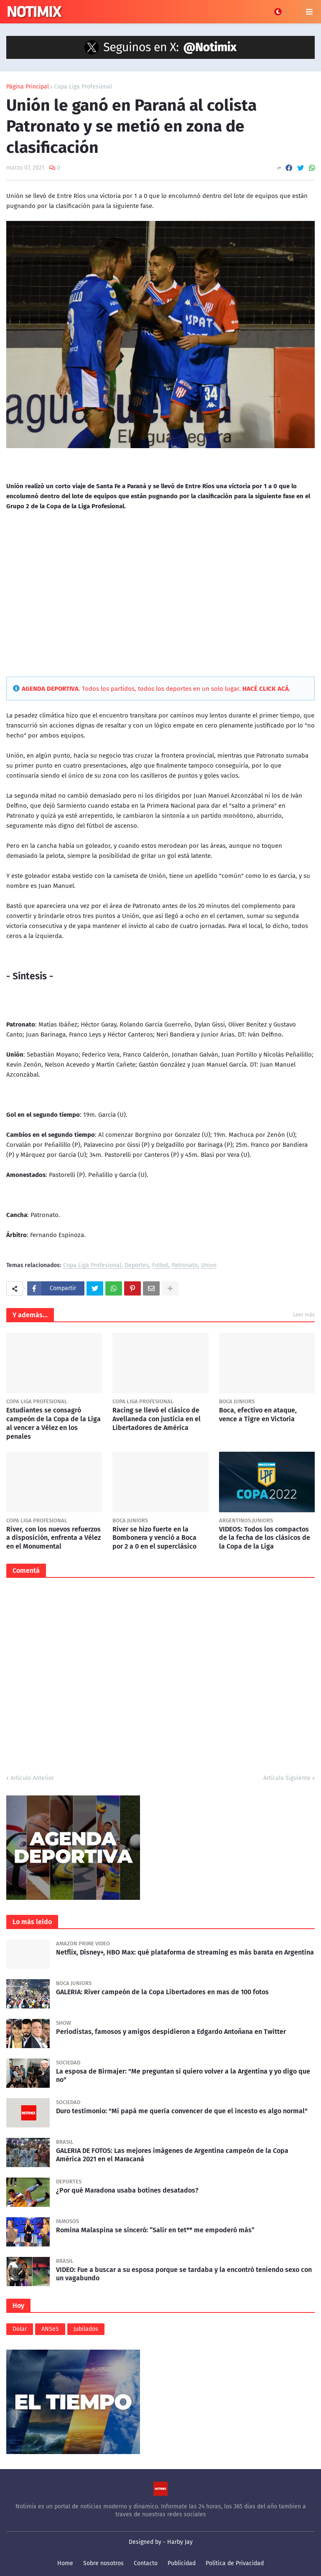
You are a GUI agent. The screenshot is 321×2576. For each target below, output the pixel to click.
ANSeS (50, 2329)
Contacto (146, 2563)
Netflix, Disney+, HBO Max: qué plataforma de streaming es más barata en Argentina (185, 1952)
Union (209, 1266)
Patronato (185, 1266)
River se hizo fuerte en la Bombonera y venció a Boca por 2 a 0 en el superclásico (154, 1538)
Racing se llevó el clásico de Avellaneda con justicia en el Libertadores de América (156, 1419)
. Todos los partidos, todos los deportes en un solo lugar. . (156, 688)
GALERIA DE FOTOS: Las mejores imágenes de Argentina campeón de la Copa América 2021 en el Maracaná (172, 2155)
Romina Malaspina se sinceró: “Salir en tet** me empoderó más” (155, 2230)
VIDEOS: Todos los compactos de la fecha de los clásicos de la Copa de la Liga (264, 1538)
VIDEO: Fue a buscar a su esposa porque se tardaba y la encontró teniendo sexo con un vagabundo (184, 2274)
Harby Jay (180, 2542)
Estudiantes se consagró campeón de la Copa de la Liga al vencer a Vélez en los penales (53, 1423)
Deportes (137, 1266)
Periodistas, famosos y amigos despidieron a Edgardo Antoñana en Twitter (171, 2032)
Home (65, 2563)
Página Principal (27, 87)
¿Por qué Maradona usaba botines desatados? (127, 2190)
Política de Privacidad (235, 2563)
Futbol (160, 1266)
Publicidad (182, 2563)
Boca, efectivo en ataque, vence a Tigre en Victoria (258, 1414)
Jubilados (86, 2329)
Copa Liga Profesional (83, 87)
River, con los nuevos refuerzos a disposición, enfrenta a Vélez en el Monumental (53, 1538)
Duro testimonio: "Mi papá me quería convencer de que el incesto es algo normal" (182, 2111)
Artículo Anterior (32, 1778)
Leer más (304, 1314)
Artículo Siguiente (287, 1778)
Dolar (20, 2329)
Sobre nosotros (103, 2563)
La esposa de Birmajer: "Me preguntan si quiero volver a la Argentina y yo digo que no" (183, 2075)
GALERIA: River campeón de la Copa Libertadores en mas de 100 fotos (162, 1992)
